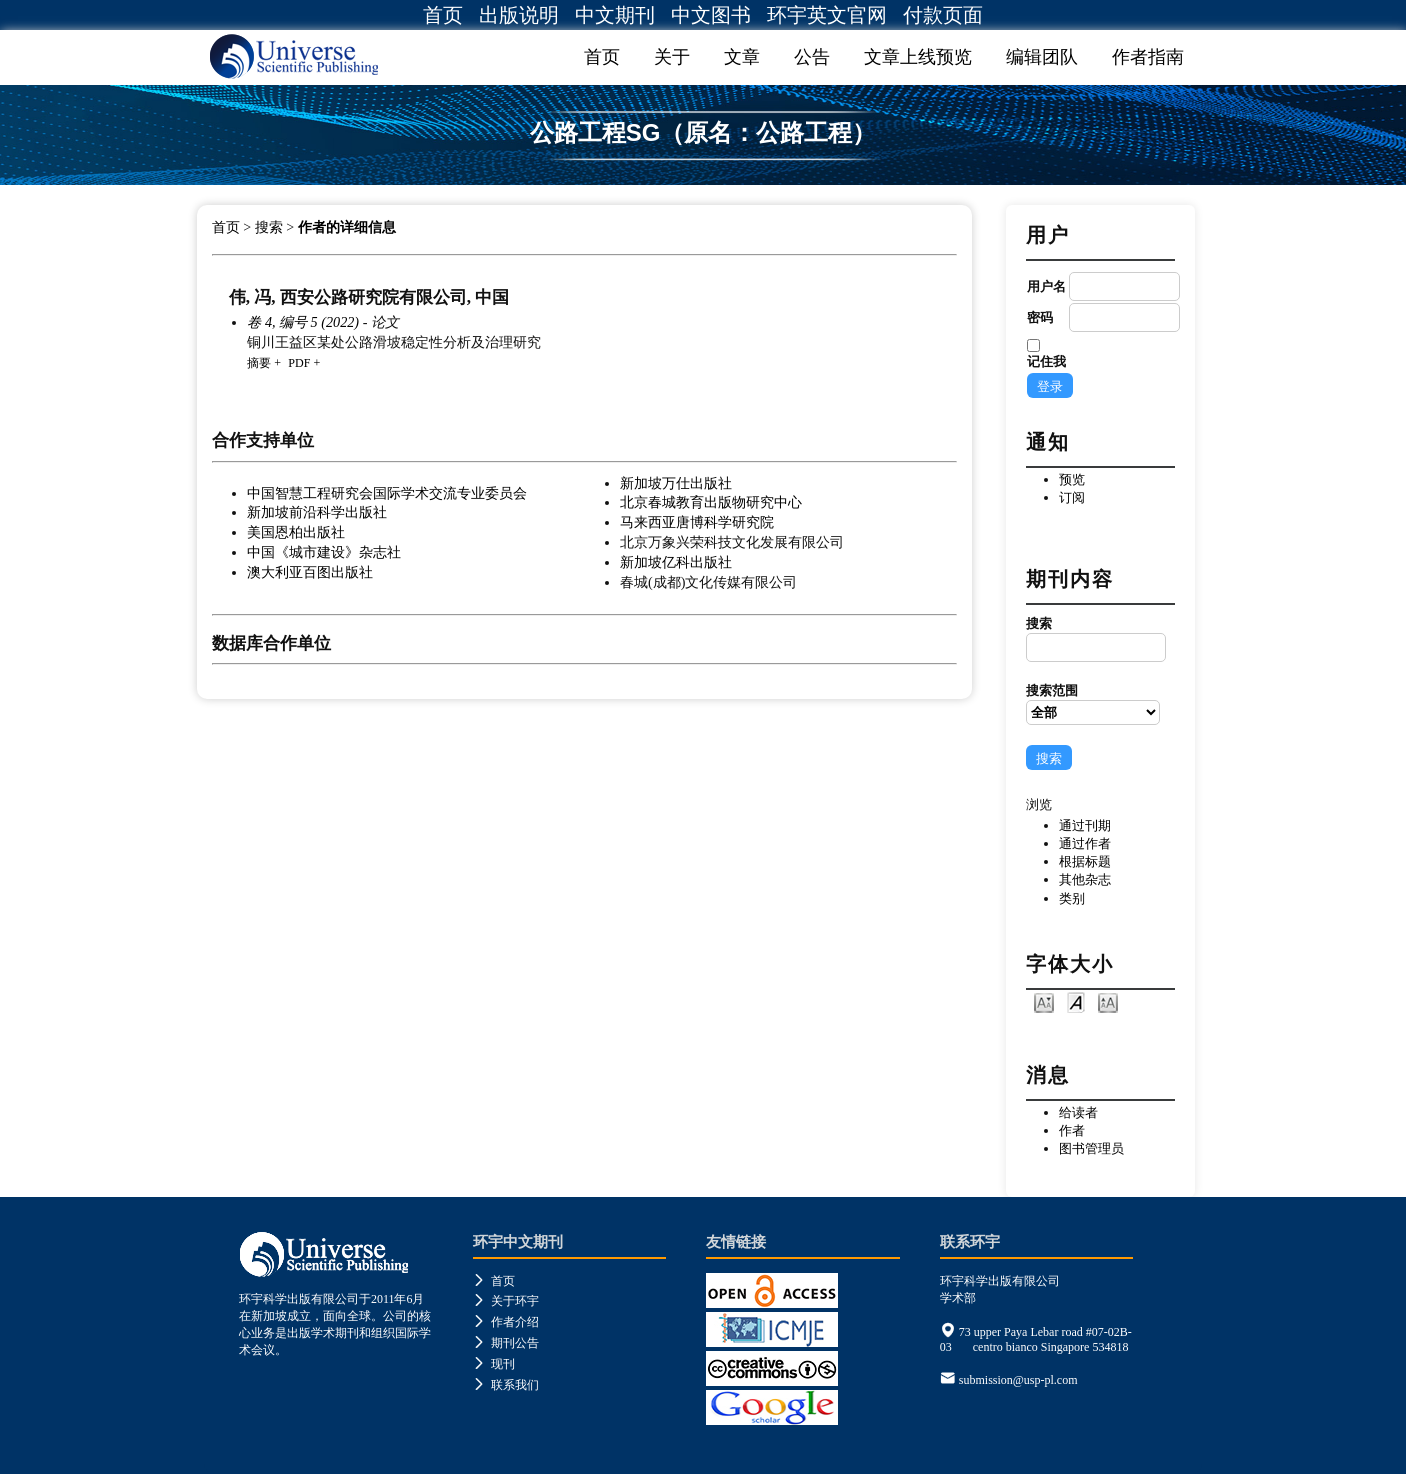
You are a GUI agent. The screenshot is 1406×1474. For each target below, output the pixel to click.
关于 (672, 57)
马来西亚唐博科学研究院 (697, 522)
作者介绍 (506, 1322)
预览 (1072, 479)
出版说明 (519, 15)
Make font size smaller (1044, 1001)
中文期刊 (615, 15)
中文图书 (711, 15)
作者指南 (1148, 57)
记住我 (1046, 361)
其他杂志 (1085, 879)
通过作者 (1085, 843)
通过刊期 (1085, 825)
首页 (443, 15)
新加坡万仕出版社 (676, 483)
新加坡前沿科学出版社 (317, 512)
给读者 (1078, 1112)
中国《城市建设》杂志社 (324, 552)
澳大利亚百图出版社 (310, 572)
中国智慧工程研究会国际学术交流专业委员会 (387, 493)
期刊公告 (506, 1343)
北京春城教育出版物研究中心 (711, 502)
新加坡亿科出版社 (676, 562)
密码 (1040, 317)
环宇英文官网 (827, 15)
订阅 (1072, 497)
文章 (742, 57)
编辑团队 (1042, 57)
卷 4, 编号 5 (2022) (303, 322)
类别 (1072, 898)
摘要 (259, 363)
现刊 (494, 1364)
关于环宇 (506, 1301)
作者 (1072, 1130)
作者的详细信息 (347, 227)
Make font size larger (1108, 1001)
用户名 (1046, 286)
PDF (299, 363)
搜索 (1093, 639)
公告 (812, 57)
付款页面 (943, 15)
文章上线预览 (918, 57)
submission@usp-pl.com (1018, 1380)
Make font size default (1076, 1001)
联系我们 (506, 1385)
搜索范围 (1093, 704)
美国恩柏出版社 (296, 532)
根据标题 (1085, 861)
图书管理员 (1091, 1148)
